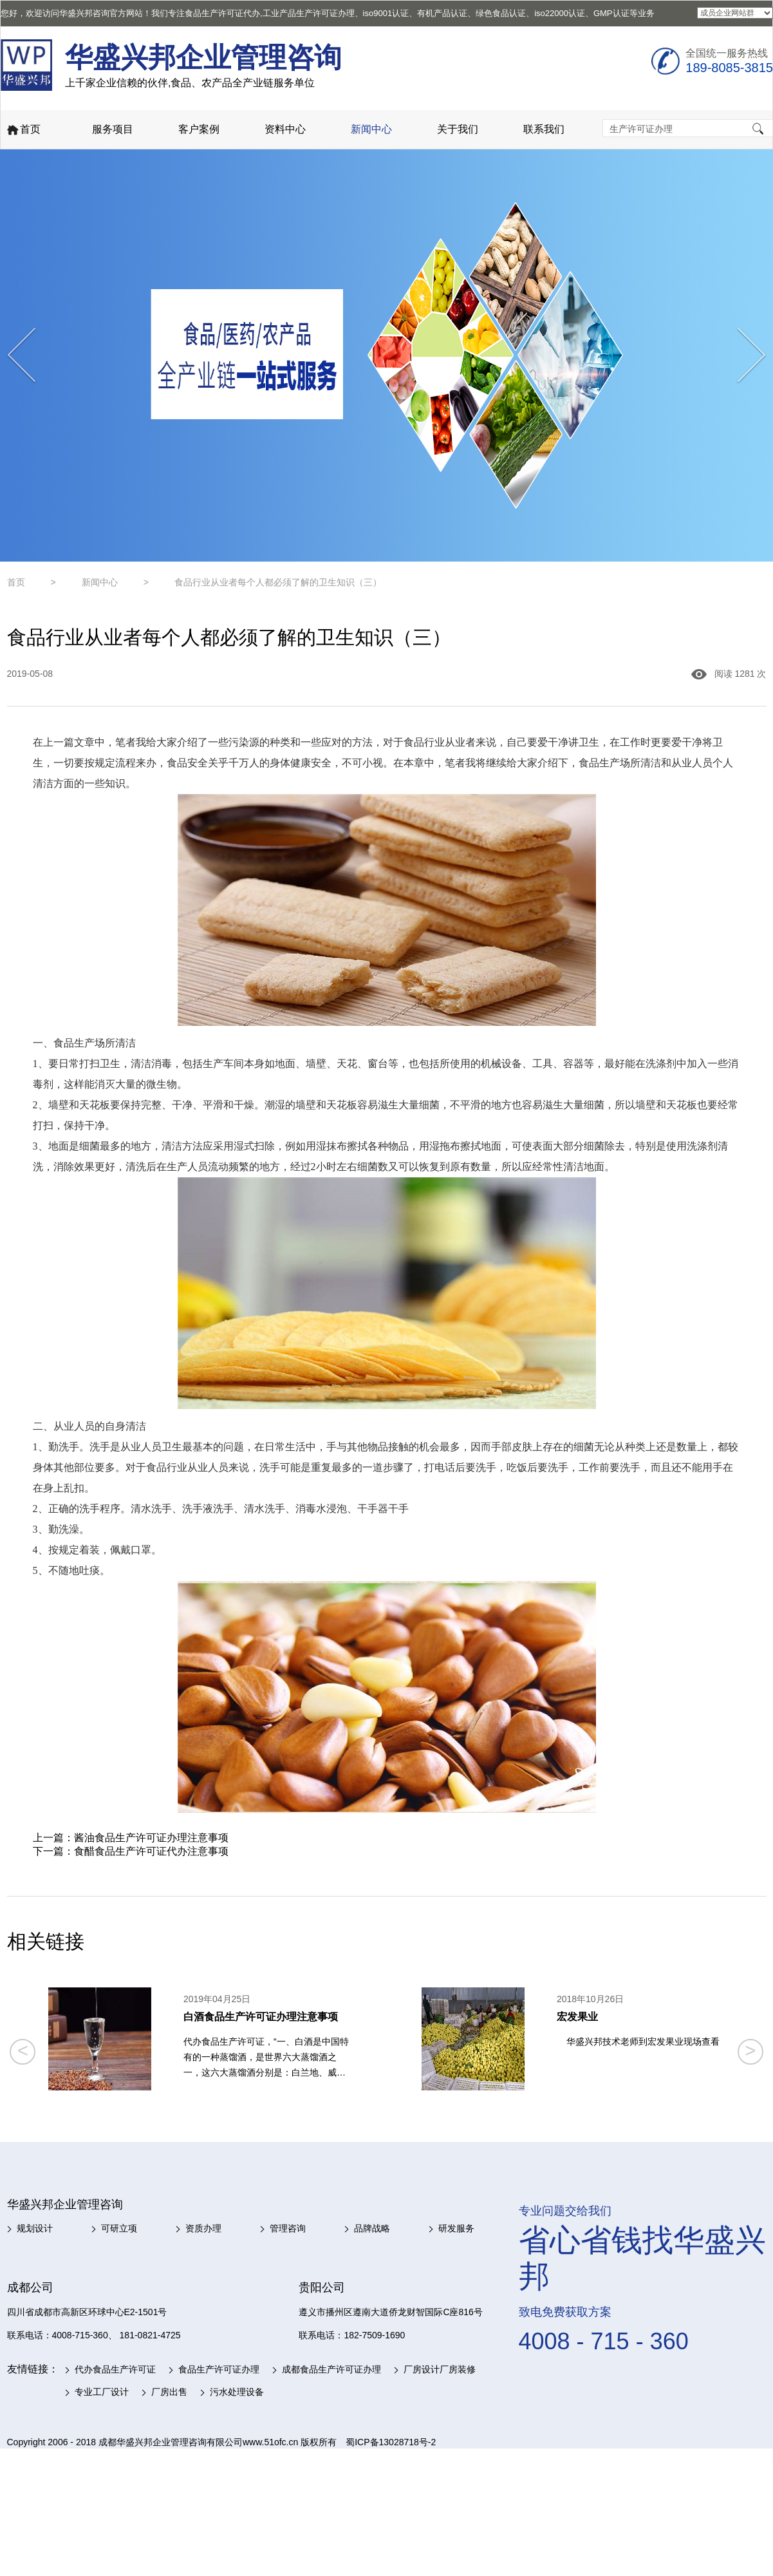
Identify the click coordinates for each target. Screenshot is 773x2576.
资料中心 (285, 129)
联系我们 (543, 129)
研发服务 (456, 2228)
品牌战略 (372, 2228)
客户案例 (198, 129)
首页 (23, 130)
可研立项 (119, 2228)
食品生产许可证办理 (218, 2369)
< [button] (22, 2050)
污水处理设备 (237, 2392)
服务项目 (112, 129)
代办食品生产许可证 (115, 2369)
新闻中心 (371, 129)
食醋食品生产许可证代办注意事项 (151, 1851)
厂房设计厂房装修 (440, 2369)
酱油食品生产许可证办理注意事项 (151, 1837)
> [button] (750, 2050)
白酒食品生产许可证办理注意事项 (260, 2016)
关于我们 (457, 129)
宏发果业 (577, 2016)
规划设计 (35, 2228)
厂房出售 (169, 2392)
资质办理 (203, 2228)
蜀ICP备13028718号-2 (391, 2442)
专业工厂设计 (102, 2392)
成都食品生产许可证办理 (331, 2369)
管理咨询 (288, 2228)
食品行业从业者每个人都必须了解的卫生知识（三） (278, 582)
